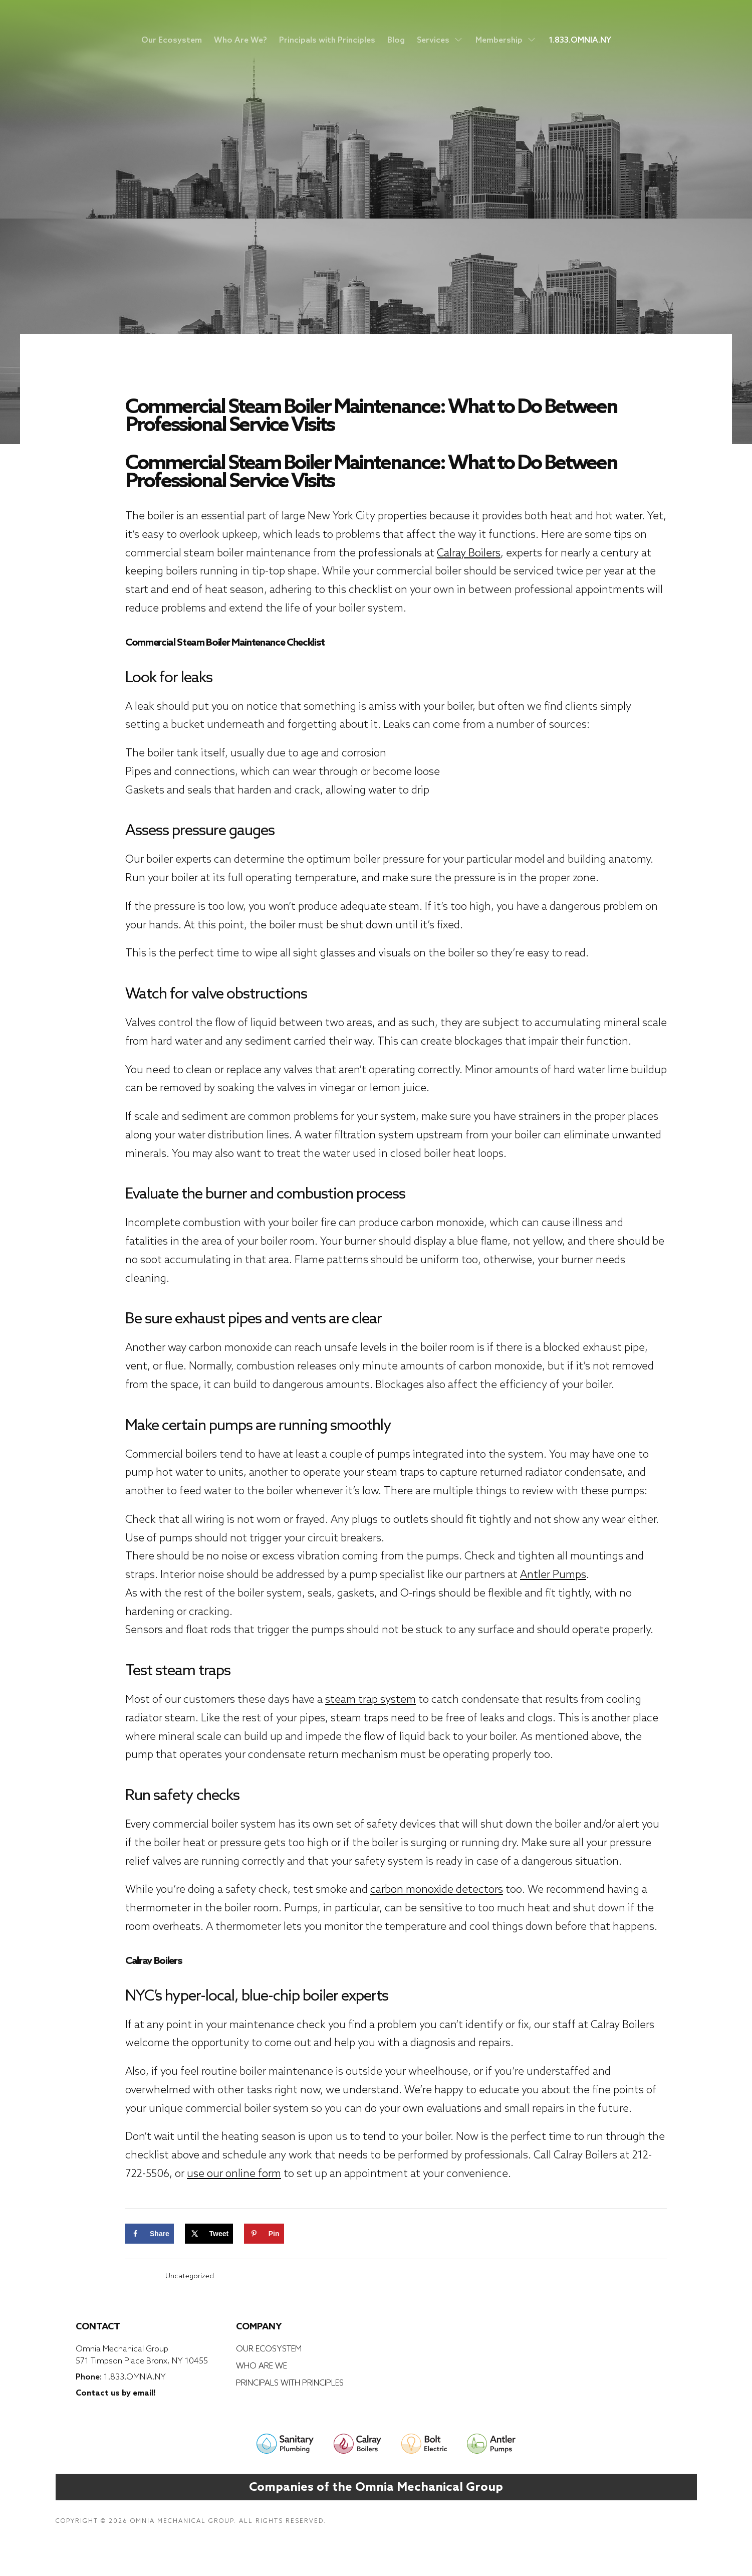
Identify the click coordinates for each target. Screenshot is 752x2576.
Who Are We (261, 2365)
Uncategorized (189, 2275)
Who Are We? (240, 40)
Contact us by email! (115, 2393)
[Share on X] (209, 2234)
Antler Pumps (553, 1574)
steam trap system (370, 1699)
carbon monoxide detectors (436, 1889)
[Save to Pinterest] (264, 2234)
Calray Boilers (468, 552)
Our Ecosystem (171, 40)
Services (440, 40)
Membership (506, 40)
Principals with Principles (327, 40)
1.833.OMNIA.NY (580, 40)
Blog (396, 40)
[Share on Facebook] (149, 2234)
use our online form (234, 2173)
